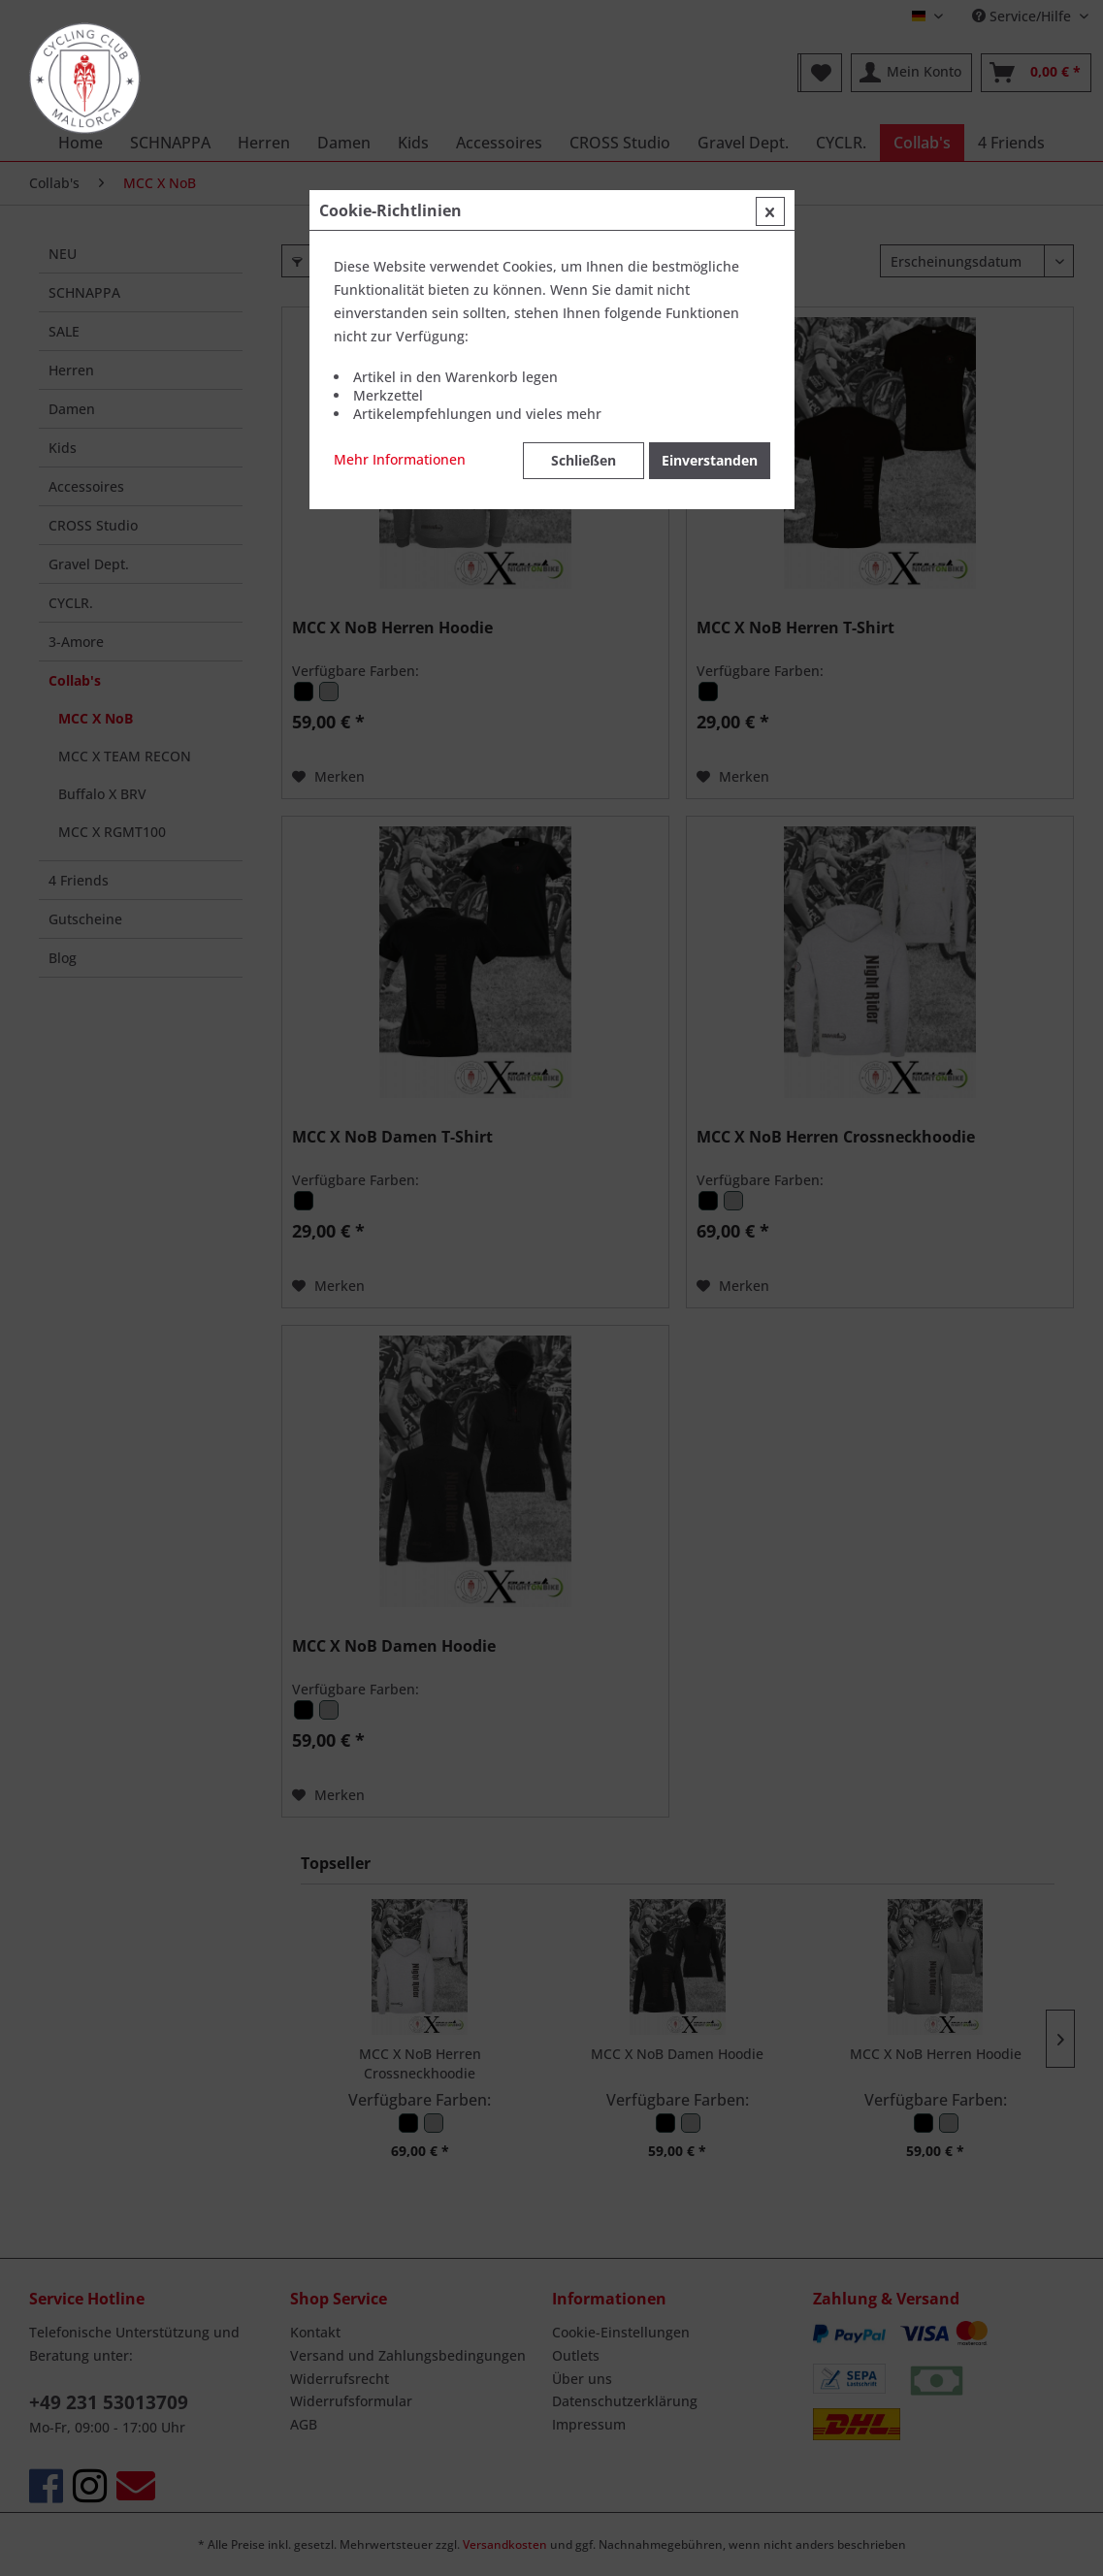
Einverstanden (710, 460)
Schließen (583, 460)
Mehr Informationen (400, 459)
